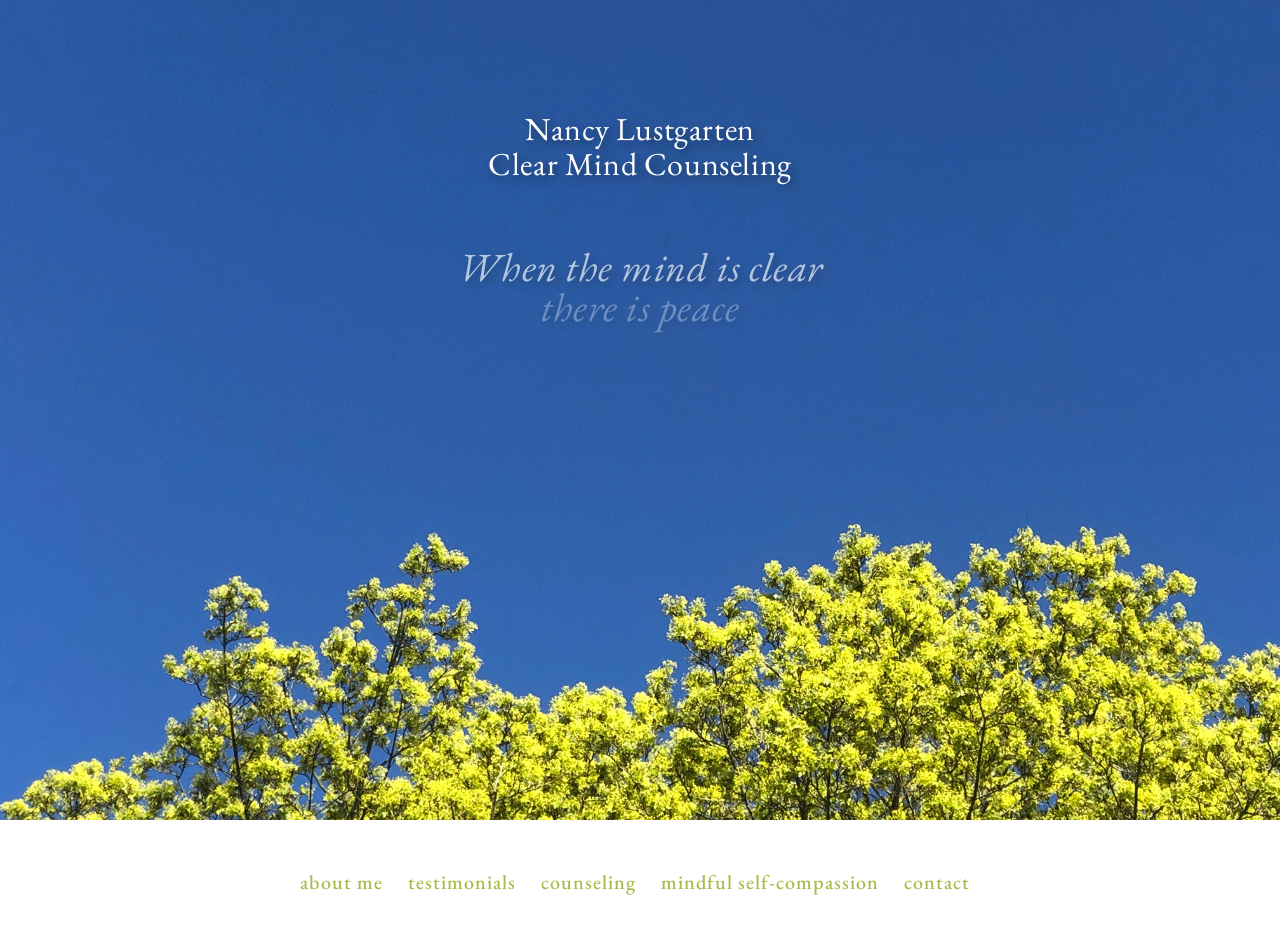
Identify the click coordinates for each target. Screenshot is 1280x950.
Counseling (588, 883)
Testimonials (462, 883)
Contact (937, 883)
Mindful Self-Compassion (770, 883)
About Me (341, 883)
